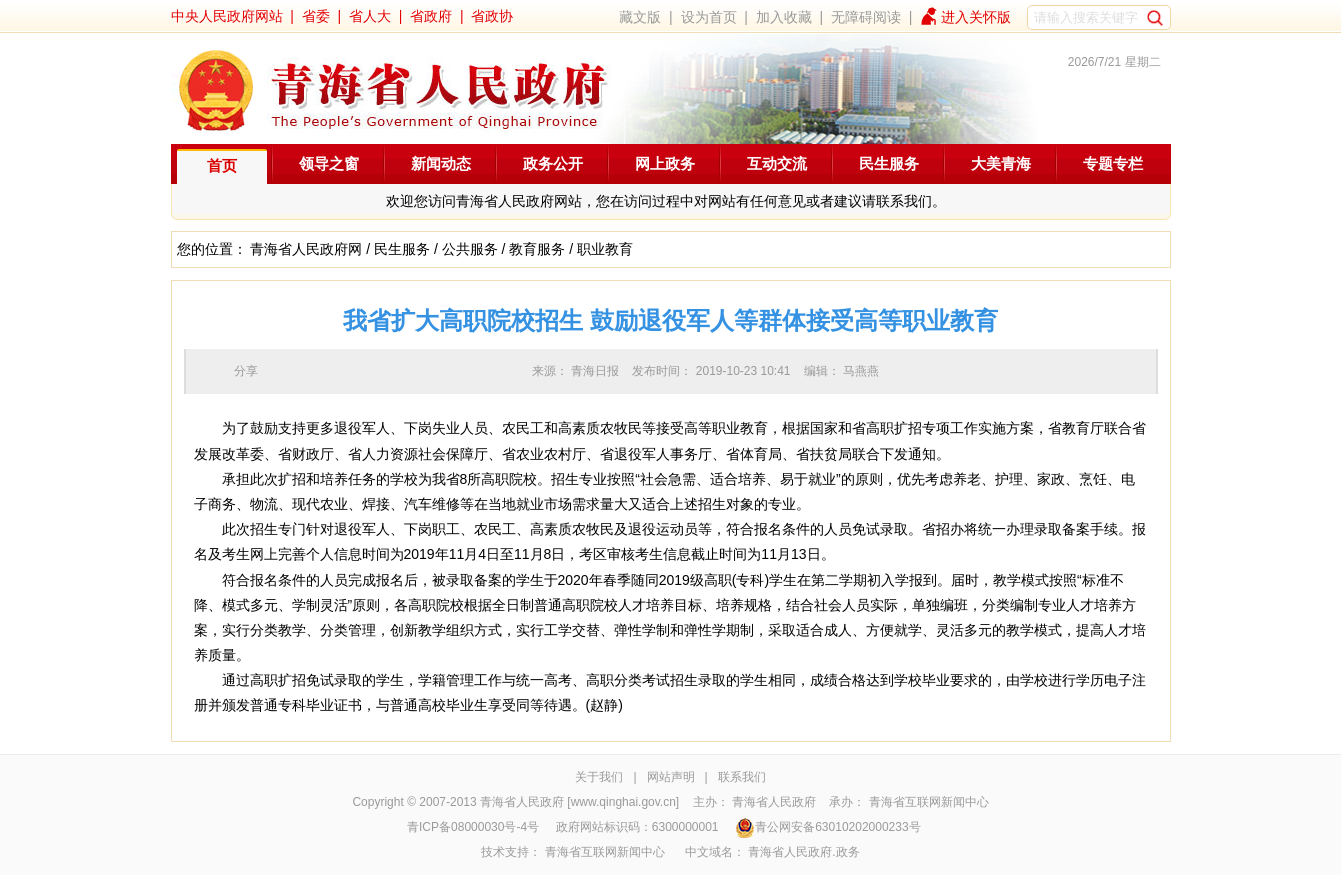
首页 (222, 165)
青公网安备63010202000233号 (827, 827)
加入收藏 (784, 17)
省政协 (492, 16)
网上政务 (665, 163)
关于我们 (599, 777)
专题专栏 (1113, 163)
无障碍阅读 (866, 17)
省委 (316, 16)
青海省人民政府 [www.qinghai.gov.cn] (579, 802)
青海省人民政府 (774, 802)
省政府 (431, 16)
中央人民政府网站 (227, 16)
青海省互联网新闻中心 (929, 802)
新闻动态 (441, 163)
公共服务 (470, 249)
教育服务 (537, 249)
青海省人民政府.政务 (803, 852)
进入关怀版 (976, 17)
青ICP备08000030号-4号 (473, 827)
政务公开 (553, 163)
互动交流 (777, 163)
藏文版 (640, 17)
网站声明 (671, 777)
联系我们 (742, 777)
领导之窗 (329, 163)
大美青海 (1001, 163)
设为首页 (709, 17)
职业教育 (605, 249)
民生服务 (889, 163)
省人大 (370, 16)
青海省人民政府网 (306, 249)
